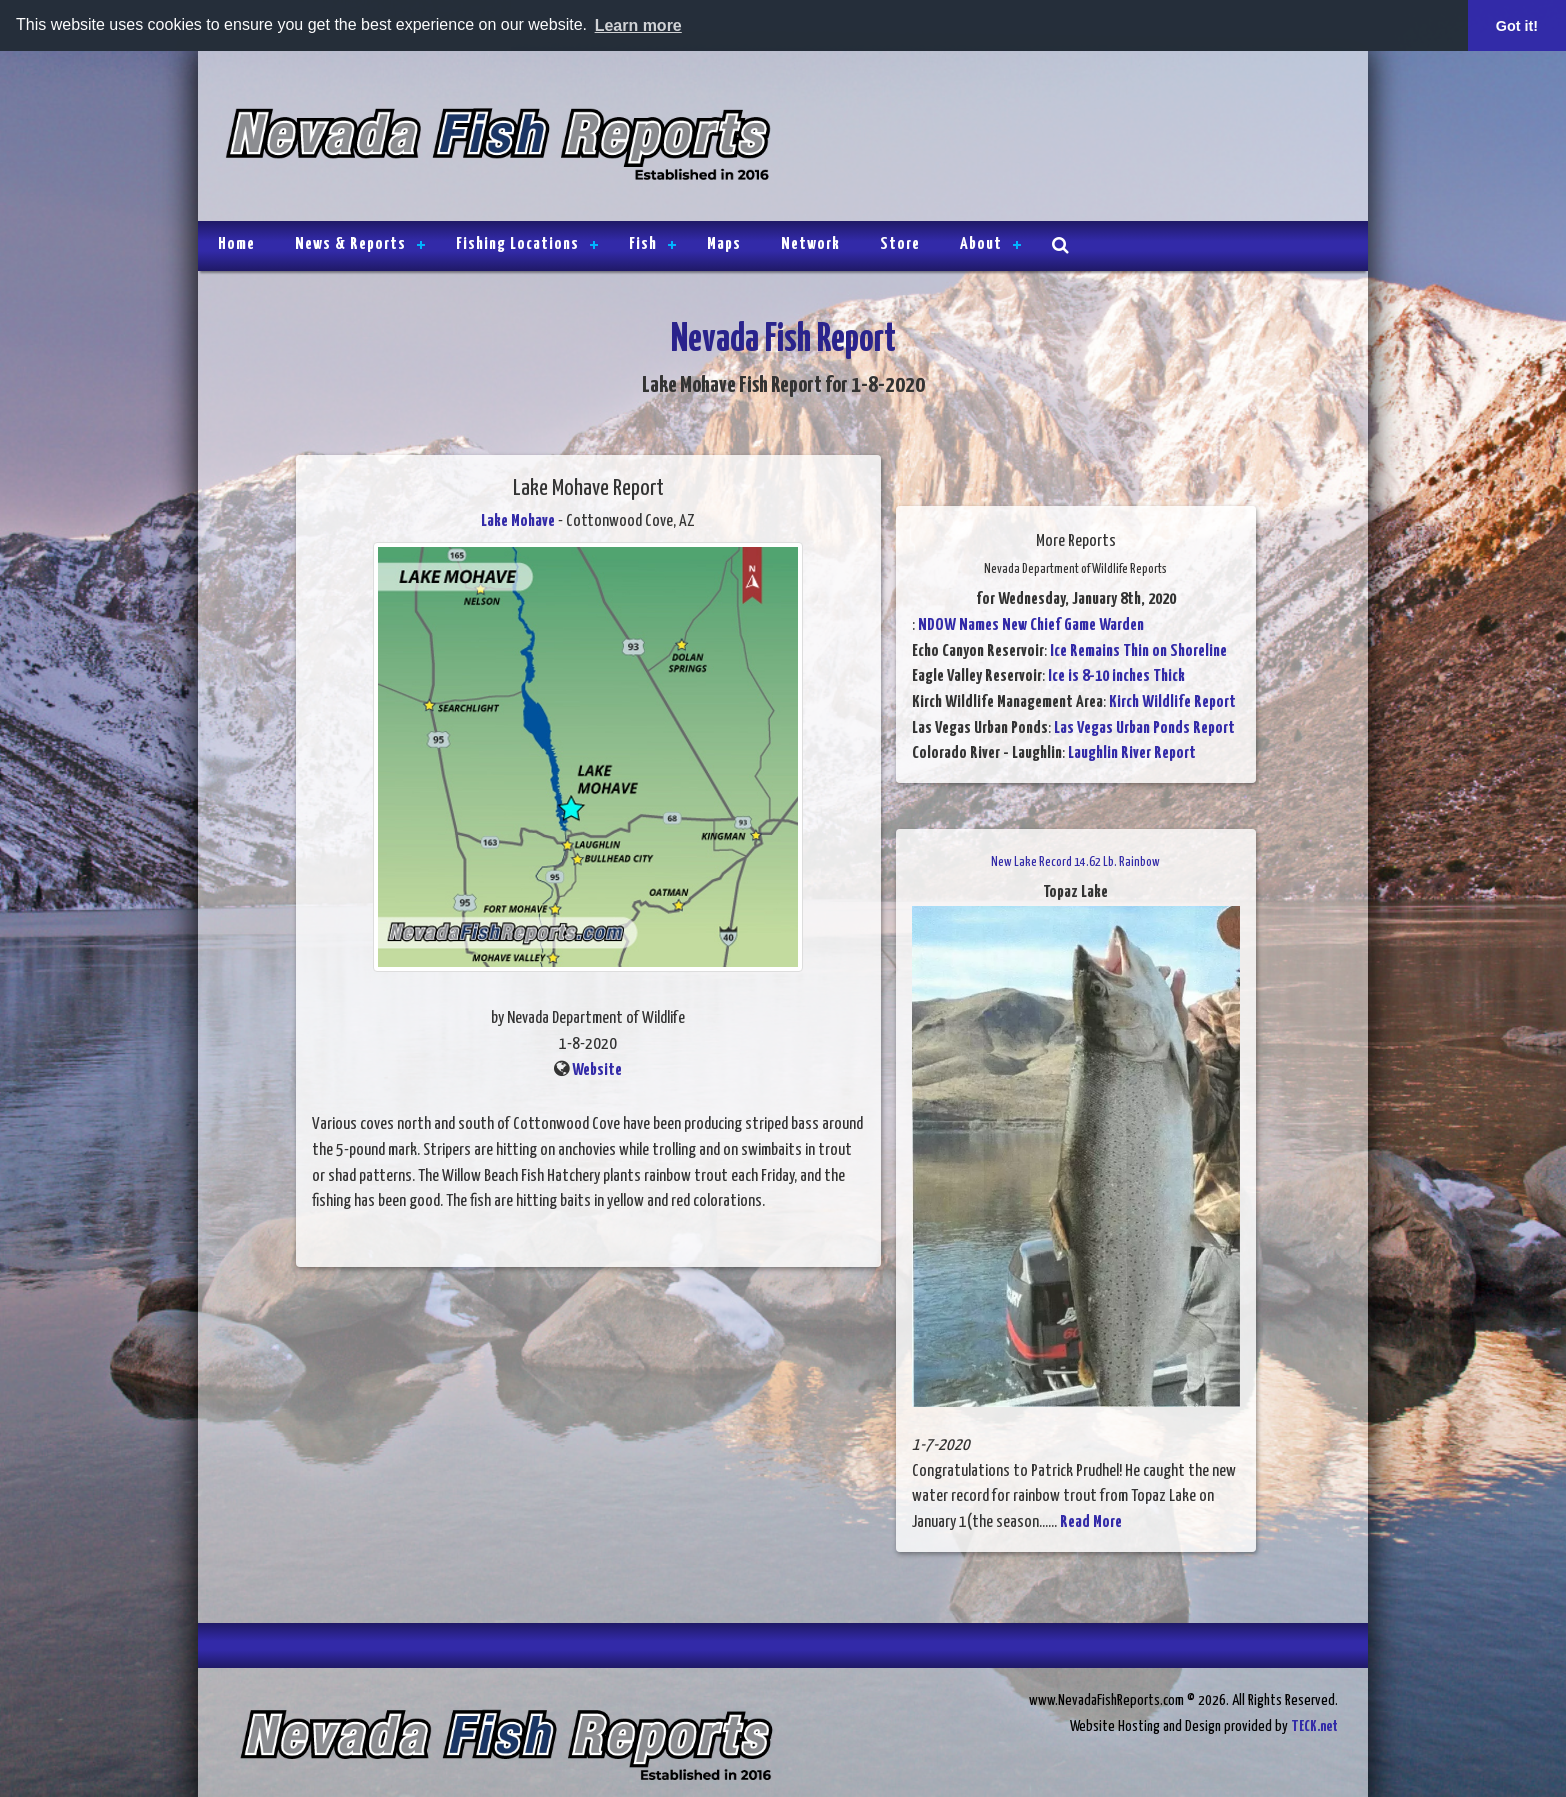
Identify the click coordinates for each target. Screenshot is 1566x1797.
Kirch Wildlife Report (1172, 702)
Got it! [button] (1517, 26)
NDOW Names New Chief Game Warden (1031, 625)
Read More (1091, 1522)
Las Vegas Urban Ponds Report (1144, 727)
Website (597, 1069)
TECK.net (1314, 1726)
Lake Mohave (518, 521)
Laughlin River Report (1132, 753)
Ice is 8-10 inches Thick (1116, 676)
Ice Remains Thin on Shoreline (1138, 650)
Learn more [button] (638, 25)
